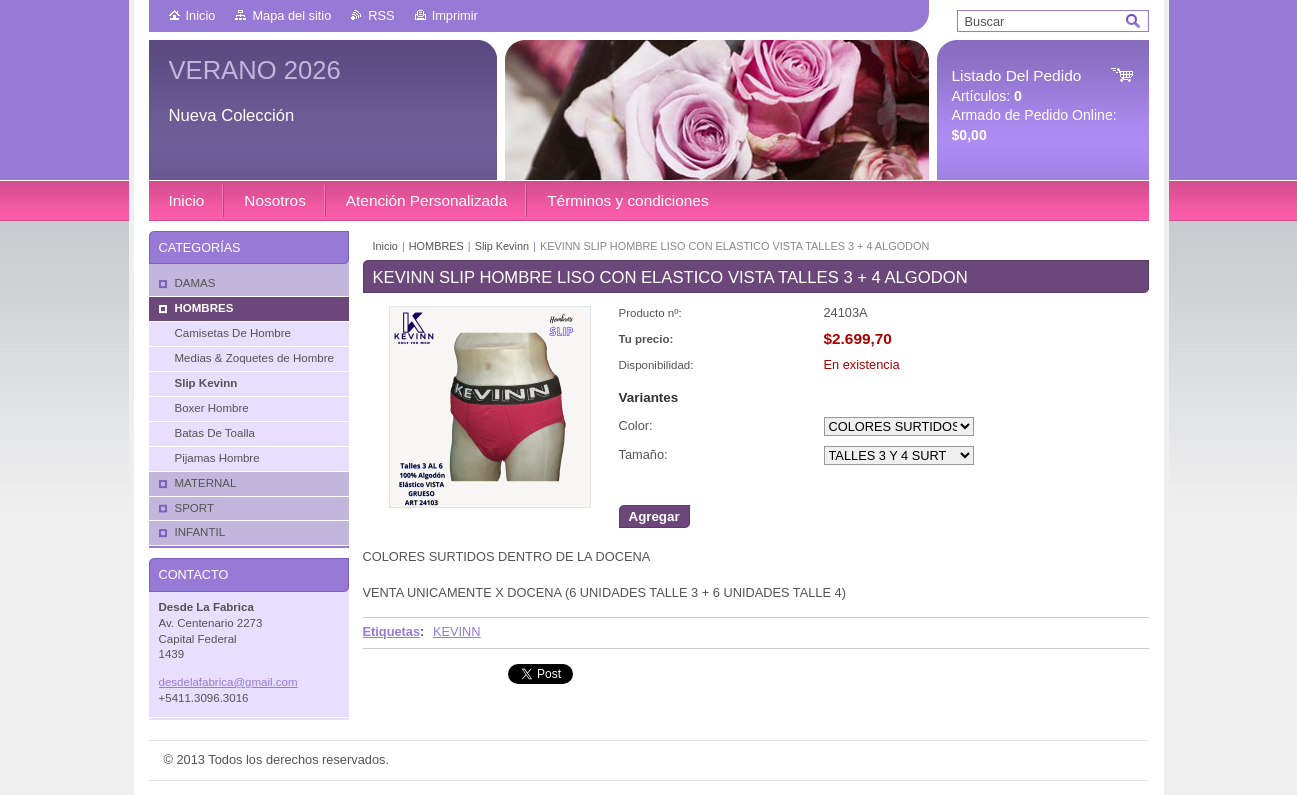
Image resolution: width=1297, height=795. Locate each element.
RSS (381, 15)
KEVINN (457, 631)
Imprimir (455, 15)
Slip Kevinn (502, 246)
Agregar (654, 516)
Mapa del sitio (291, 15)
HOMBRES (436, 246)
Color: (636, 425)
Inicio (201, 15)
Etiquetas (392, 631)
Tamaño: (643, 454)
